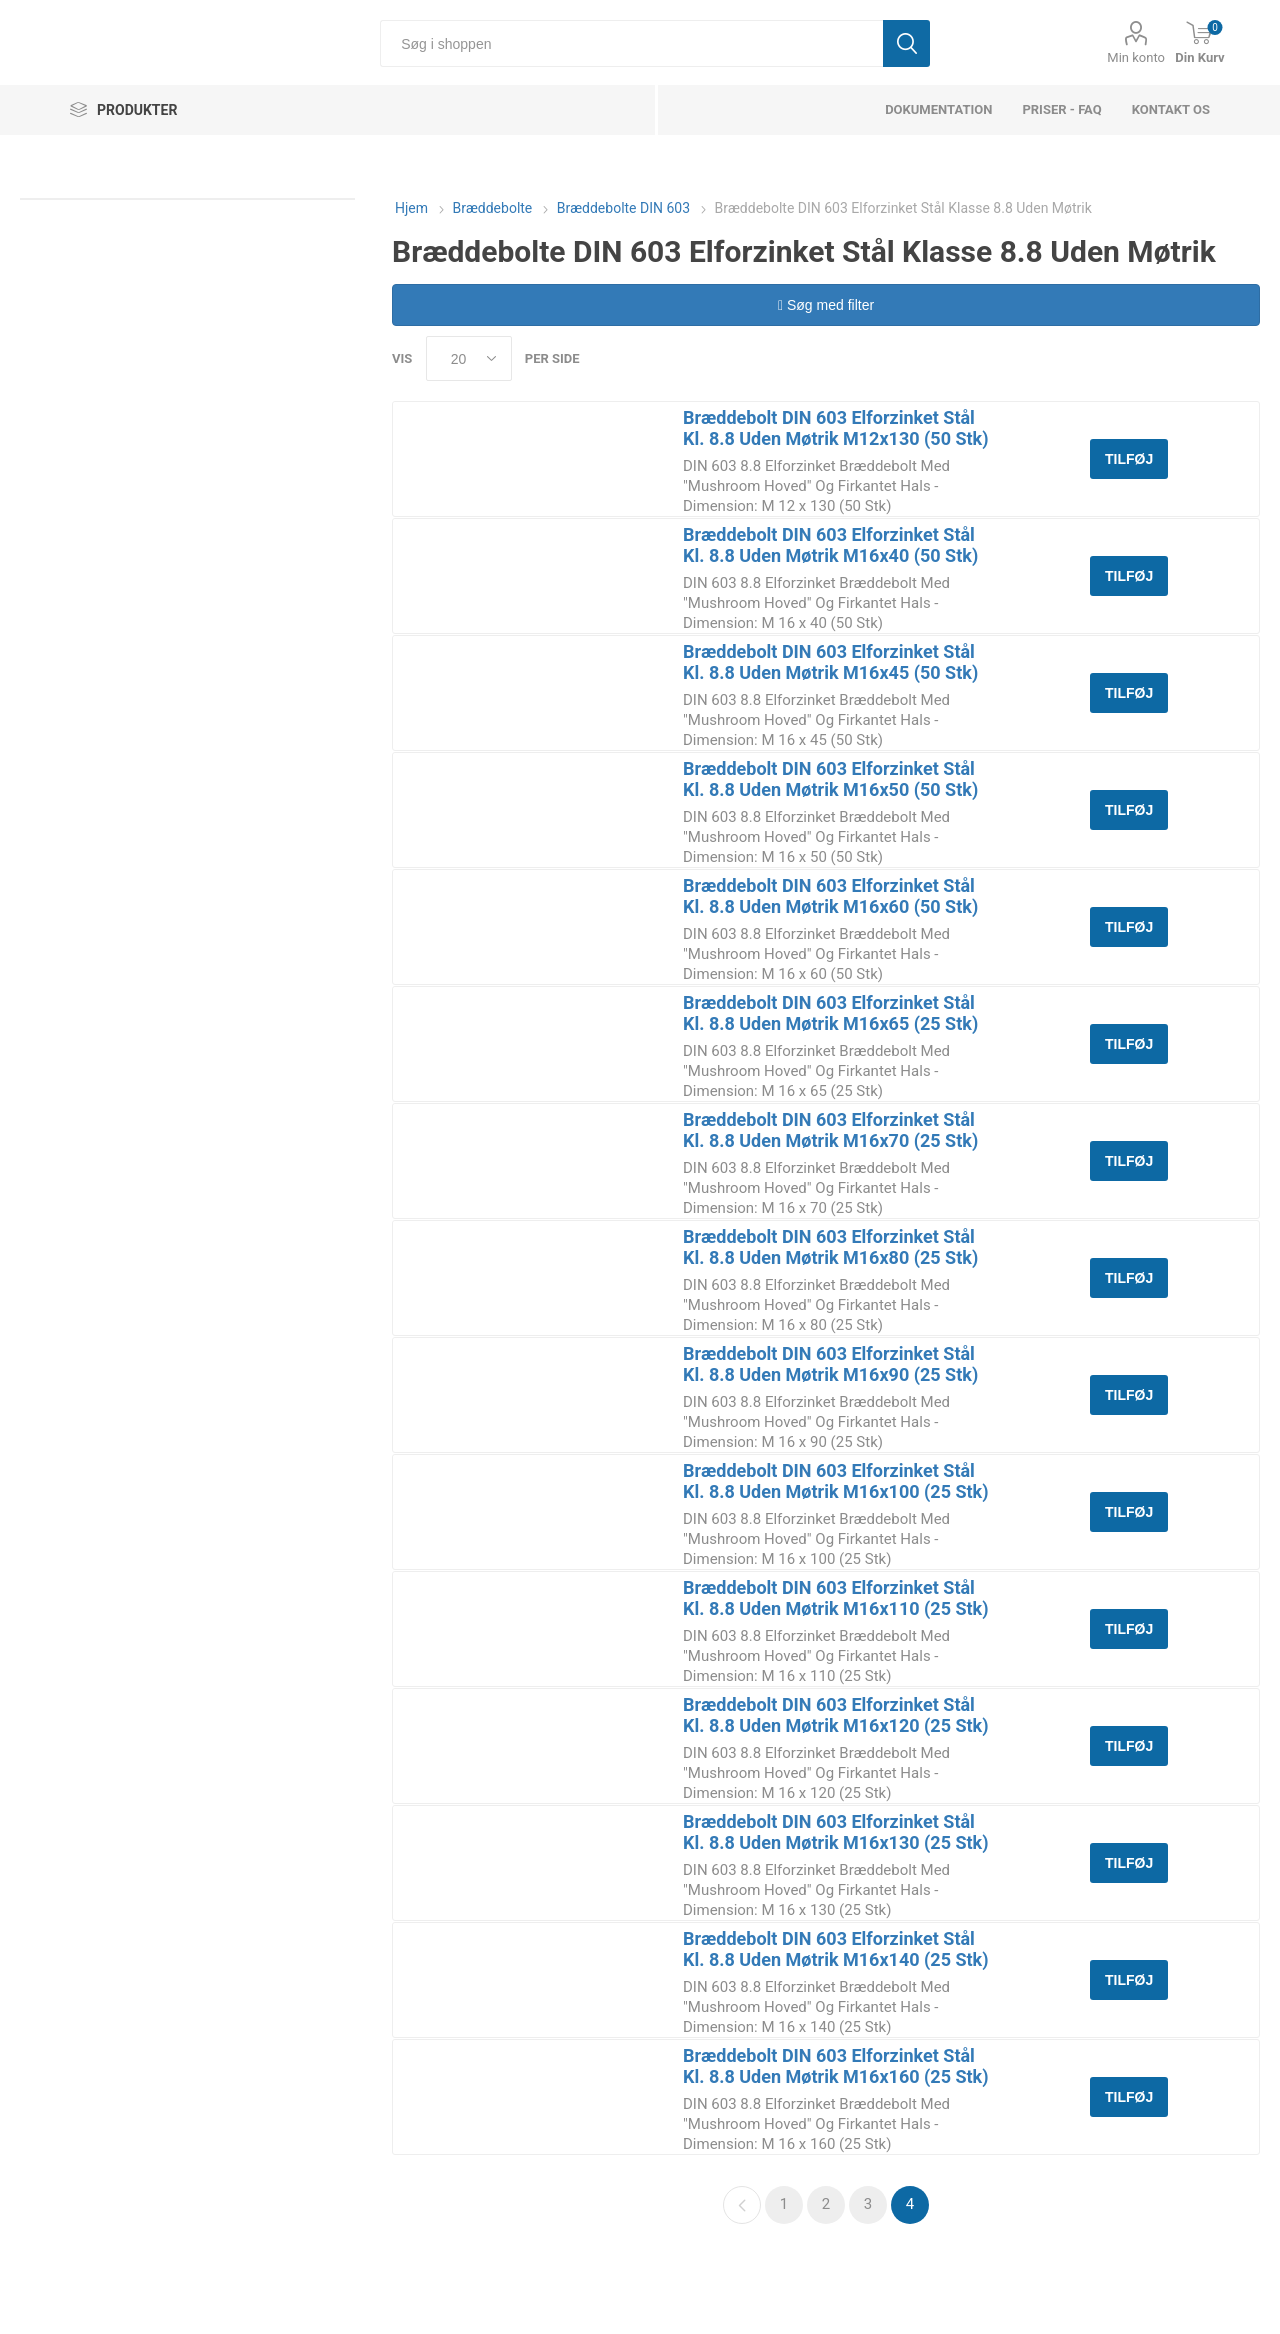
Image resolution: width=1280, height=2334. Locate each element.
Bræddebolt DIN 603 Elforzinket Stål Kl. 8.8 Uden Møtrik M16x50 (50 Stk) (830, 779)
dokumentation (938, 109)
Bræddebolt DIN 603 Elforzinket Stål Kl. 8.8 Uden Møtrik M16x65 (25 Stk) (830, 1013)
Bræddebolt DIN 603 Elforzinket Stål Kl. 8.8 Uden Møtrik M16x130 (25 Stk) (836, 1832)
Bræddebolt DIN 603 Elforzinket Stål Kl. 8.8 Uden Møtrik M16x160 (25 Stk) (836, 2066)
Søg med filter (826, 305)
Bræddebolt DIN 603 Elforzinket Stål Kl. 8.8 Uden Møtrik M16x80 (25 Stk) (830, 1247)
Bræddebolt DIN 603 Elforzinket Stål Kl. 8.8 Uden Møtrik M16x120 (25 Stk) (836, 1715)
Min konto (1136, 57)
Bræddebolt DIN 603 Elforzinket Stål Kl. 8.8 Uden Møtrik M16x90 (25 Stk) (830, 1364)
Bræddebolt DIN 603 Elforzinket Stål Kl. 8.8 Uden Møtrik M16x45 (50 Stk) (830, 662)
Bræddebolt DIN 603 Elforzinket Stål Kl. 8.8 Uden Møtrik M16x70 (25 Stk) (830, 1130)
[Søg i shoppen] (631, 43)
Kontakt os (1171, 109)
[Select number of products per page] (469, 358)
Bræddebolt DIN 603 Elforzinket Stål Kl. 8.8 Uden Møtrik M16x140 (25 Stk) (836, 1949)
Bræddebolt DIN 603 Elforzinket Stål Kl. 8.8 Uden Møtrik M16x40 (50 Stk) (830, 545)
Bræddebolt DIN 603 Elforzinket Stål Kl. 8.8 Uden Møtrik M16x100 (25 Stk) (836, 1481)
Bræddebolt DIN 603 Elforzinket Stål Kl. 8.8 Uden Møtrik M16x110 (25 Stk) (836, 1598)
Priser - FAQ (1061, 109)
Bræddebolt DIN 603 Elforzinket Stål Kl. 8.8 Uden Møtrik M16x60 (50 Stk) (830, 896)
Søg (906, 43)
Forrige (742, 2205)
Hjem (411, 208)
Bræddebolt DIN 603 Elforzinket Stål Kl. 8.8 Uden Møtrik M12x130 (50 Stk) (836, 428)
